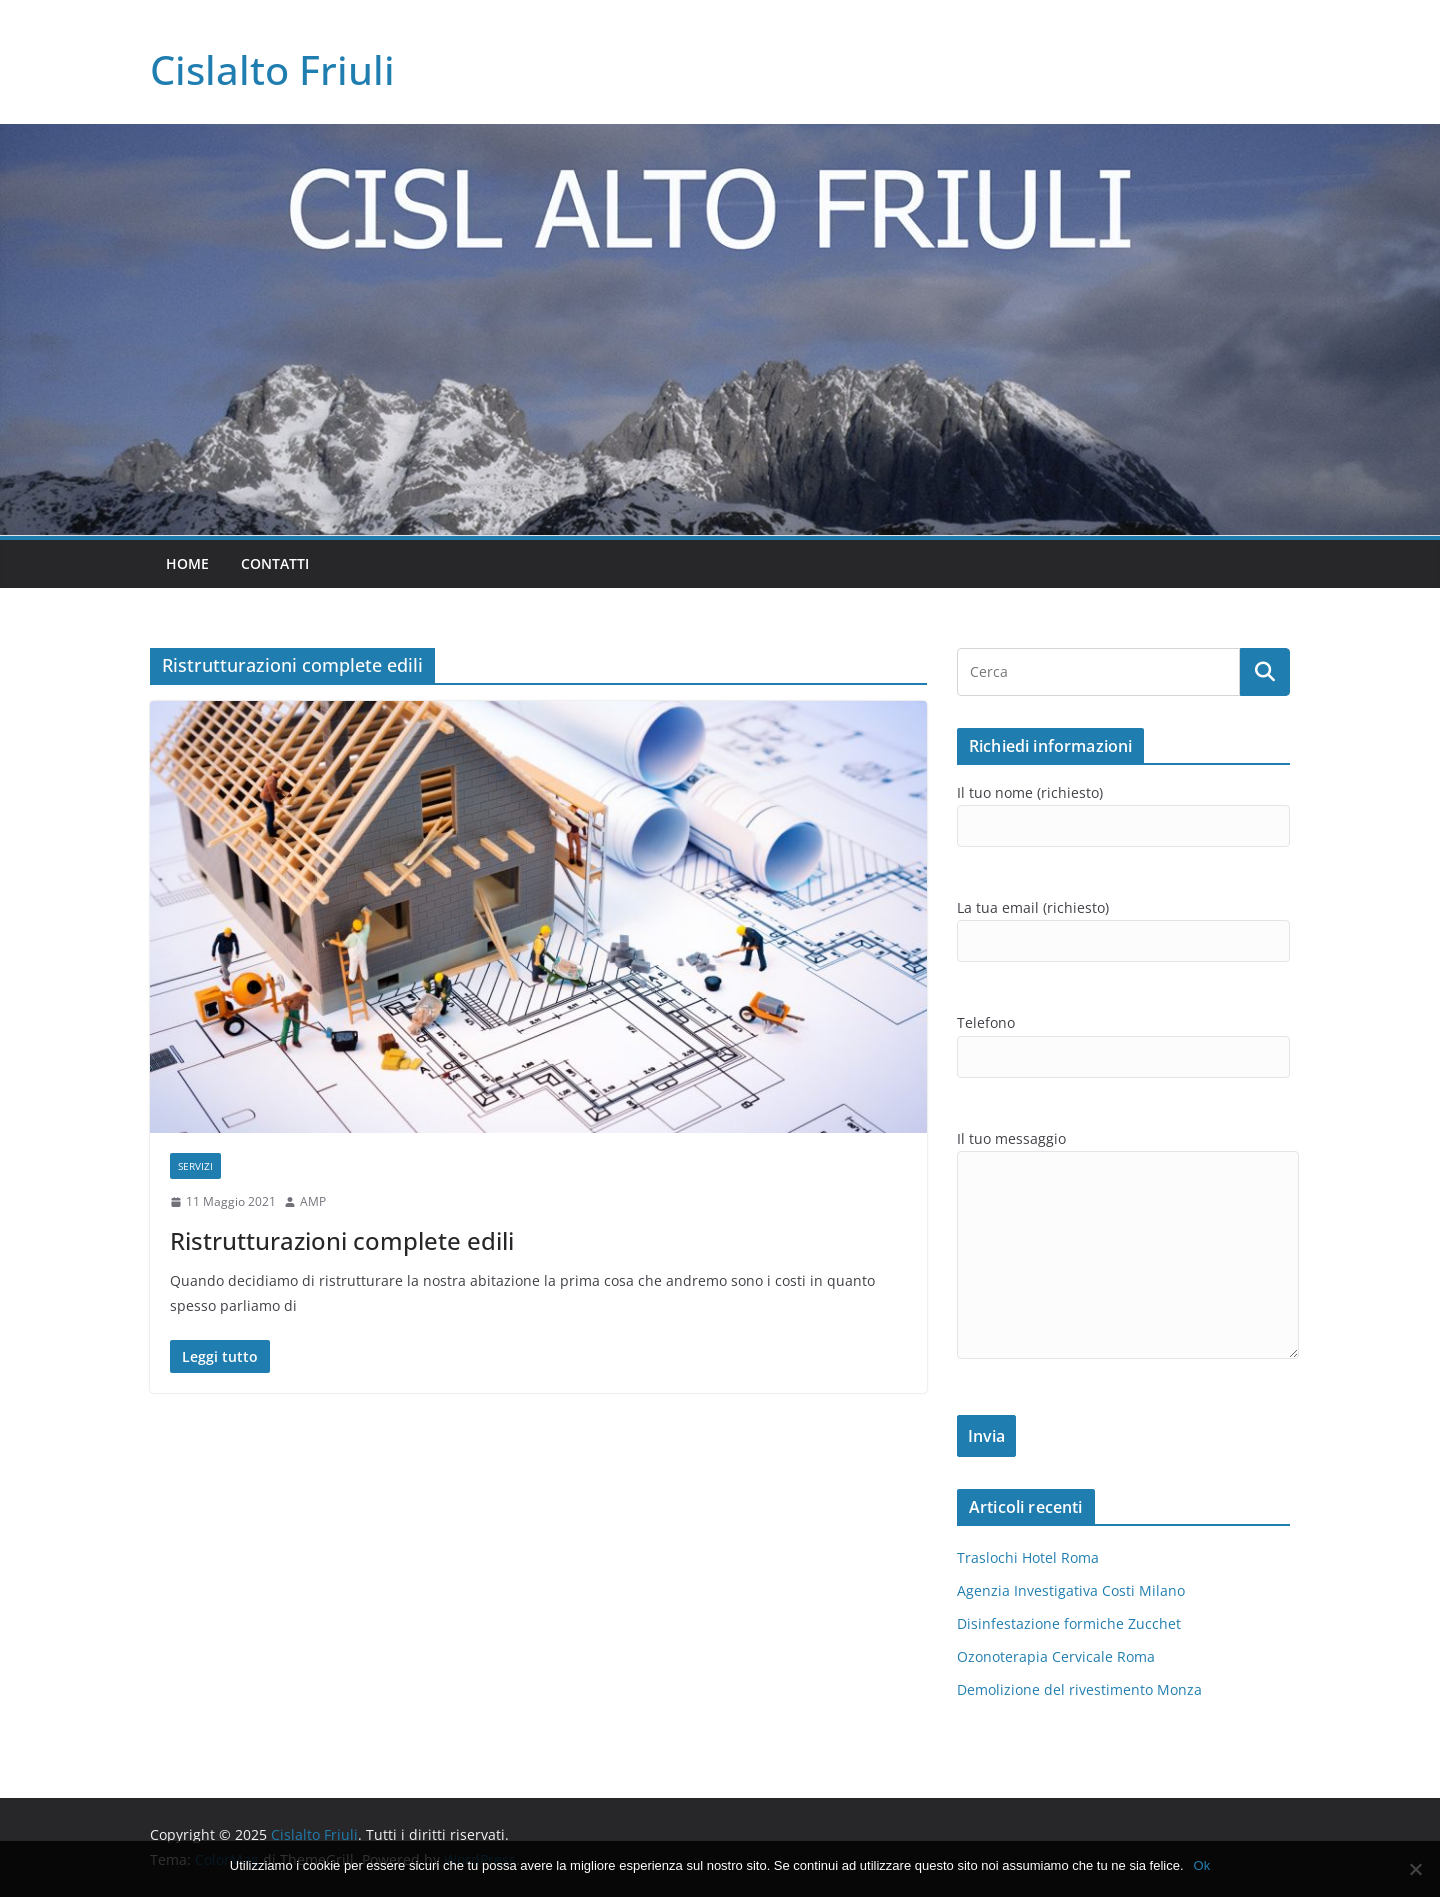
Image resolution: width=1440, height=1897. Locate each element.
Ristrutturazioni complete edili (342, 1240)
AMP (313, 1201)
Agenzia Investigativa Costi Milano (1071, 1590)
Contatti (275, 563)
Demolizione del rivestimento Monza (1079, 1689)
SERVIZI (195, 1166)
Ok (1202, 1865)
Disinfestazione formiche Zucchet (1069, 1623)
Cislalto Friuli (272, 69)
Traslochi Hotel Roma (1028, 1557)
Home (187, 563)
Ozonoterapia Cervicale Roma (1056, 1656)
